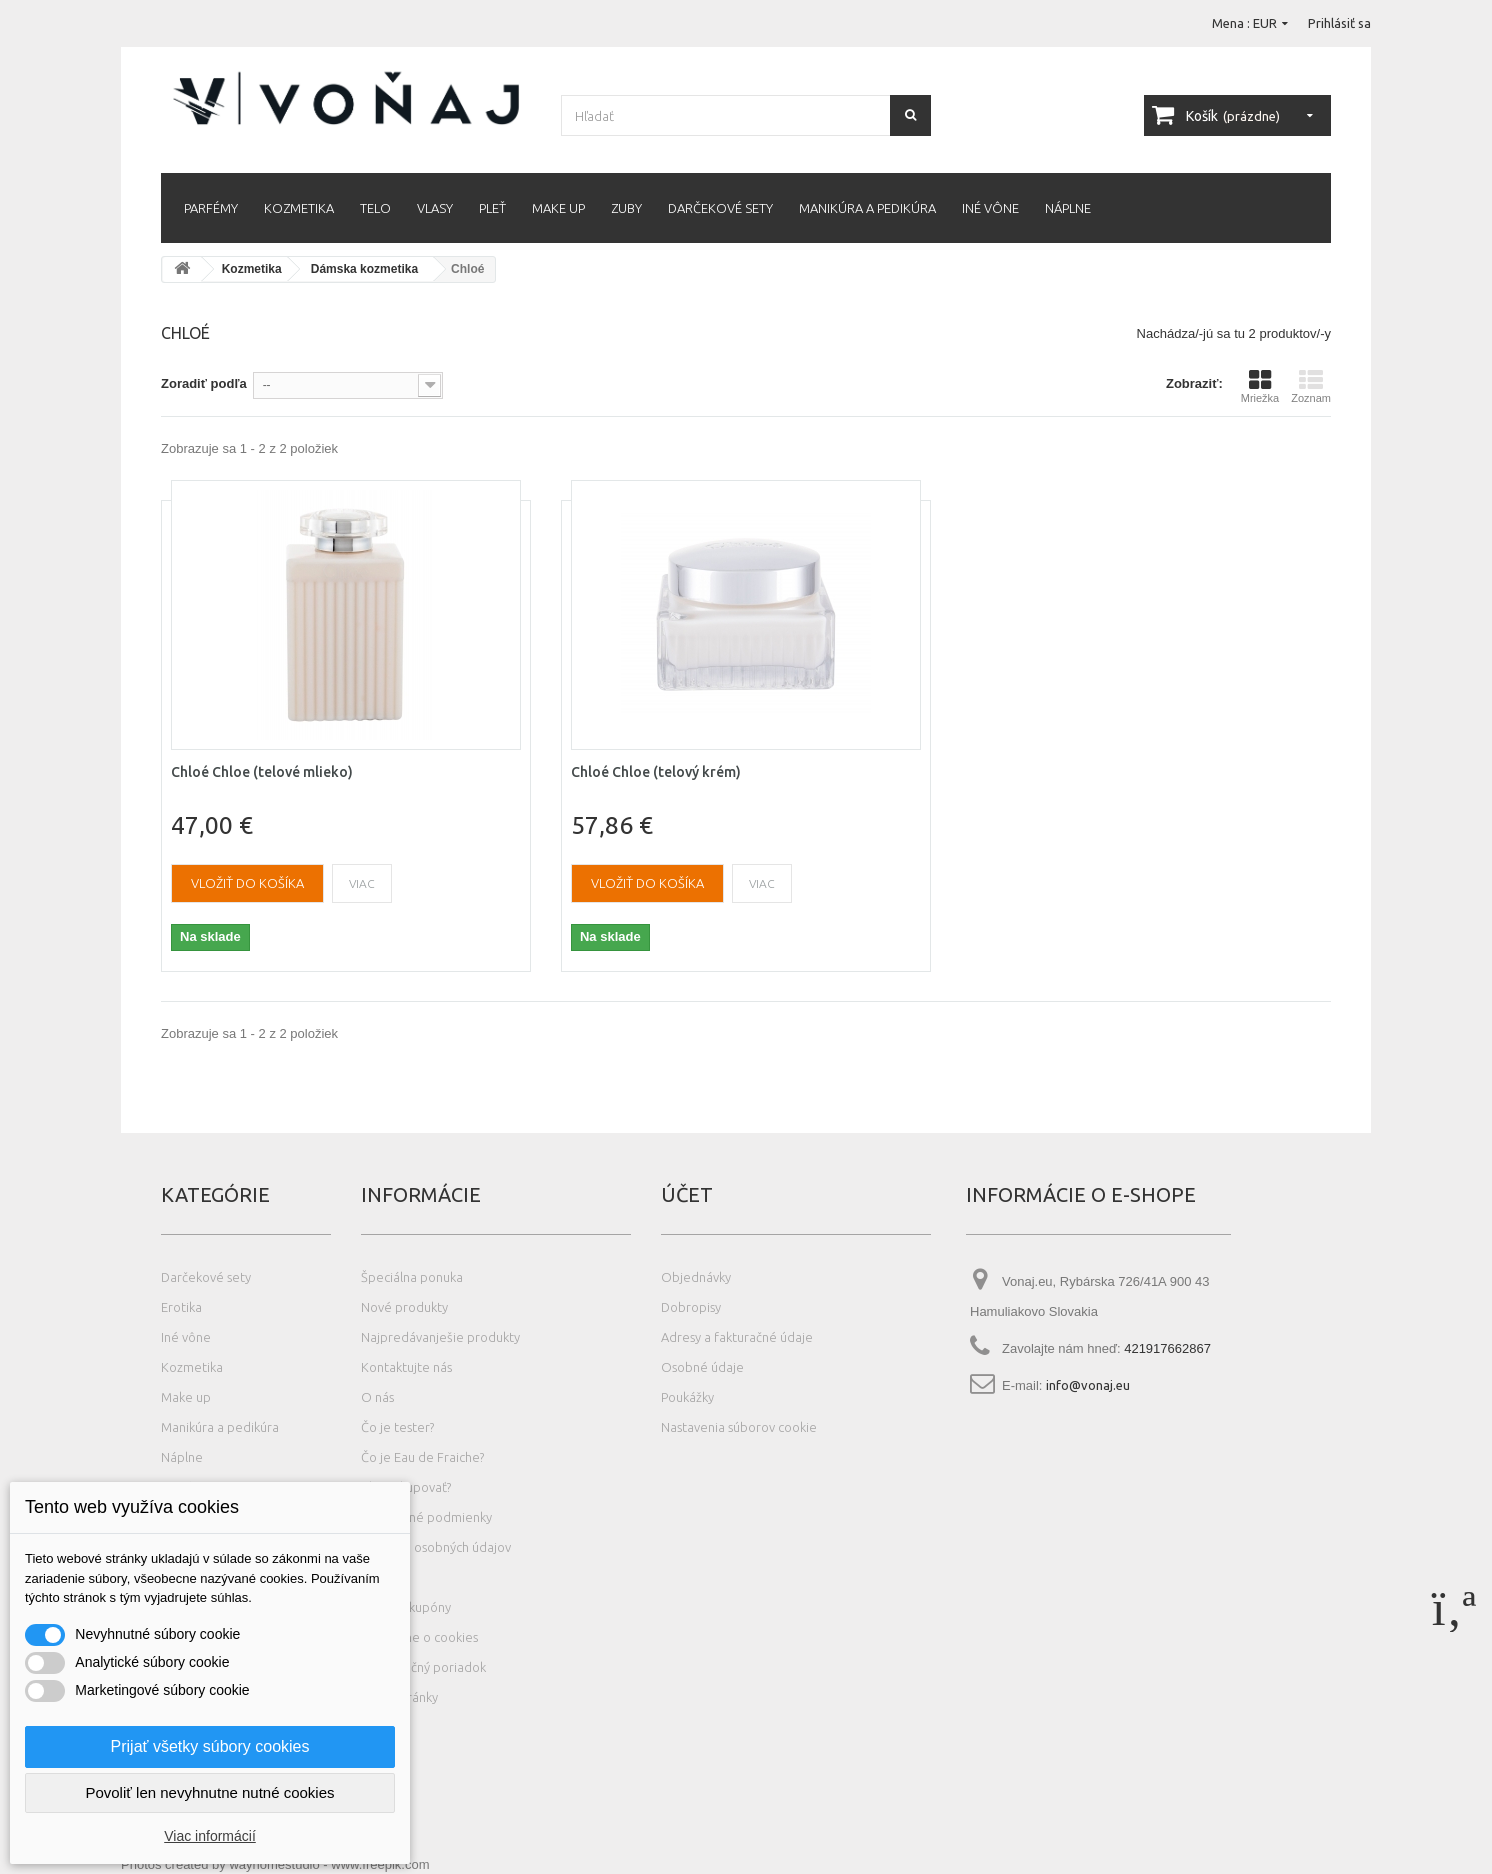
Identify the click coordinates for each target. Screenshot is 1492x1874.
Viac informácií (210, 1836)
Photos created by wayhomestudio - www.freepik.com (275, 1864)
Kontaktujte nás (406, 1367)
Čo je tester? (397, 1427)
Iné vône (990, 208)
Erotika (181, 1307)
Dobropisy (691, 1307)
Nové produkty (404, 1307)
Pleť (492, 208)
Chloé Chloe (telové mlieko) (262, 772)
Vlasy (435, 208)
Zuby (626, 208)
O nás (377, 1397)
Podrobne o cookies (419, 1637)
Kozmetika (299, 208)
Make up (558, 208)
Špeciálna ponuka (412, 1277)
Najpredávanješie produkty (440, 1337)
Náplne (1068, 208)
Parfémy (211, 208)
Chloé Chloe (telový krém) (656, 772)
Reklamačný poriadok (423, 1667)
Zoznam (1311, 386)
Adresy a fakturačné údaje (737, 1337)
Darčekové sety (720, 208)
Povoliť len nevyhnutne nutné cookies (209, 1792)
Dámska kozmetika (364, 269)
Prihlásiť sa (1339, 23)
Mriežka (1260, 386)
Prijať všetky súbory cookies (210, 1746)
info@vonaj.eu (1088, 1385)
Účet (687, 1194)
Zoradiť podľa (204, 383)
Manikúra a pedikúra (867, 208)
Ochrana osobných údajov (436, 1547)
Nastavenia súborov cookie (739, 1427)
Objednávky (696, 1277)
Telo (375, 208)
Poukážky (687, 1397)
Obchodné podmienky (426, 1517)
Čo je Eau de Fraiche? (422, 1457)
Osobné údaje (702, 1367)
